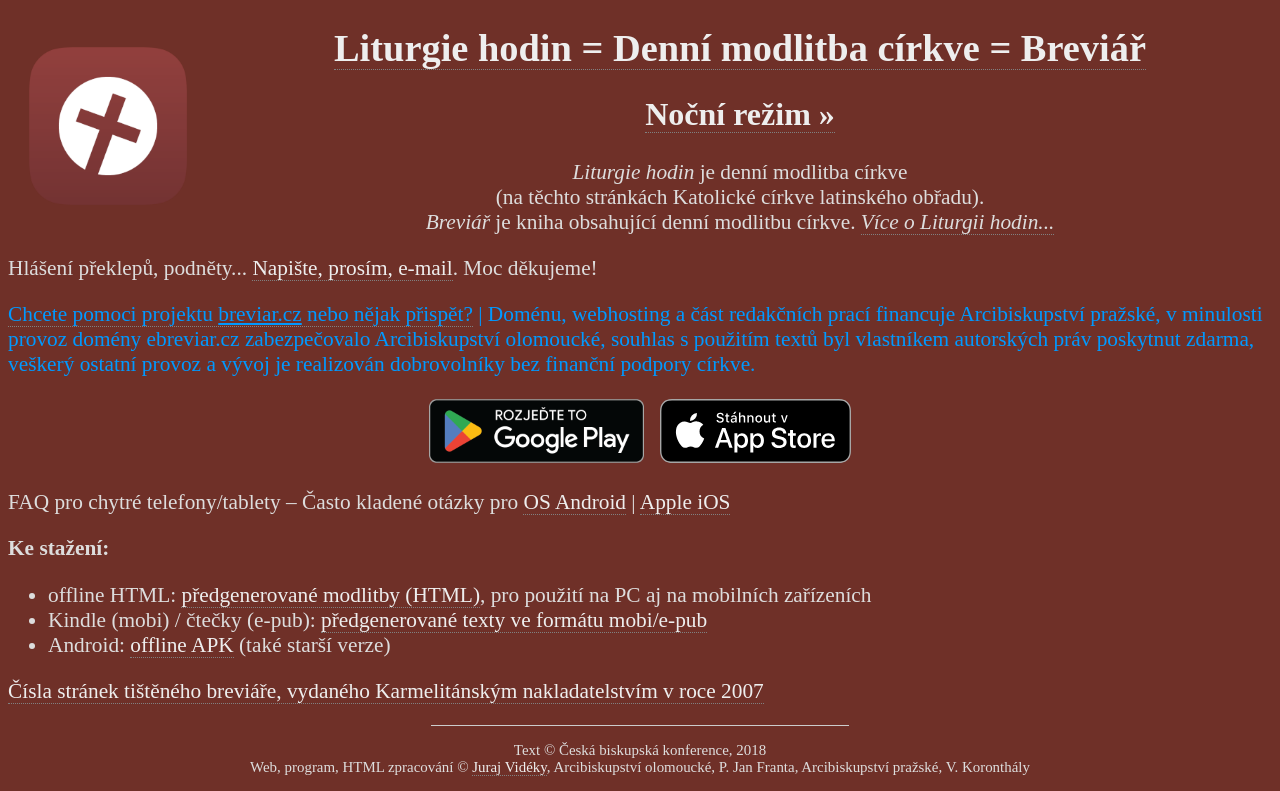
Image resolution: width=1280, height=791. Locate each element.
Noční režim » (740, 114)
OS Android (574, 502)
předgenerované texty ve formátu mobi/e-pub (514, 620)
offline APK (181, 645)
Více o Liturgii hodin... (958, 222)
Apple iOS (685, 502)
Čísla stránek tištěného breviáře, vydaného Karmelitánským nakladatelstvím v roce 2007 (386, 691)
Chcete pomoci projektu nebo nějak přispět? (240, 314)
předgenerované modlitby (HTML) (330, 595)
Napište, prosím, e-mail (352, 268)
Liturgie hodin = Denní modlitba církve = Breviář (740, 48)
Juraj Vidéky (509, 767)
